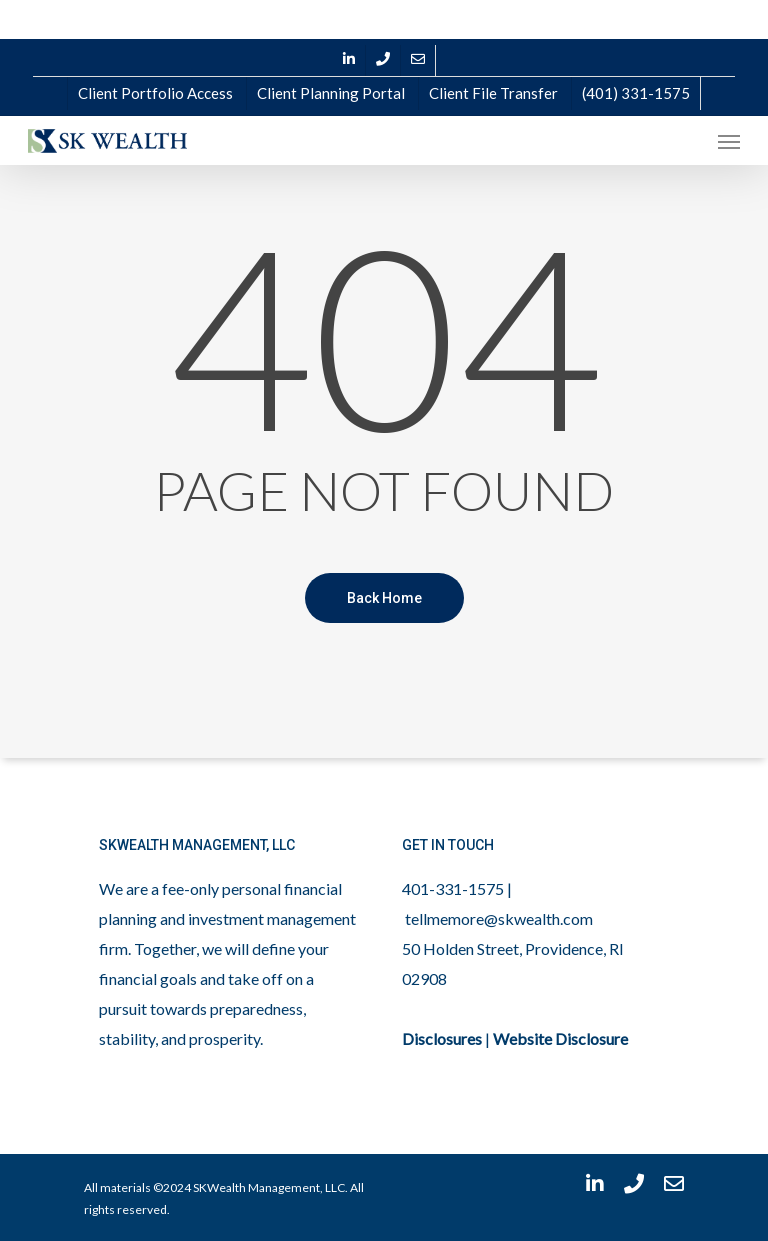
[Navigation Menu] (729, 141)
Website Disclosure (560, 1038)
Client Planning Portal (331, 93)
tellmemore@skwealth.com (499, 918)
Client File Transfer (493, 93)
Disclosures (442, 1038)
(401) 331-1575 (636, 93)
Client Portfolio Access (155, 93)
